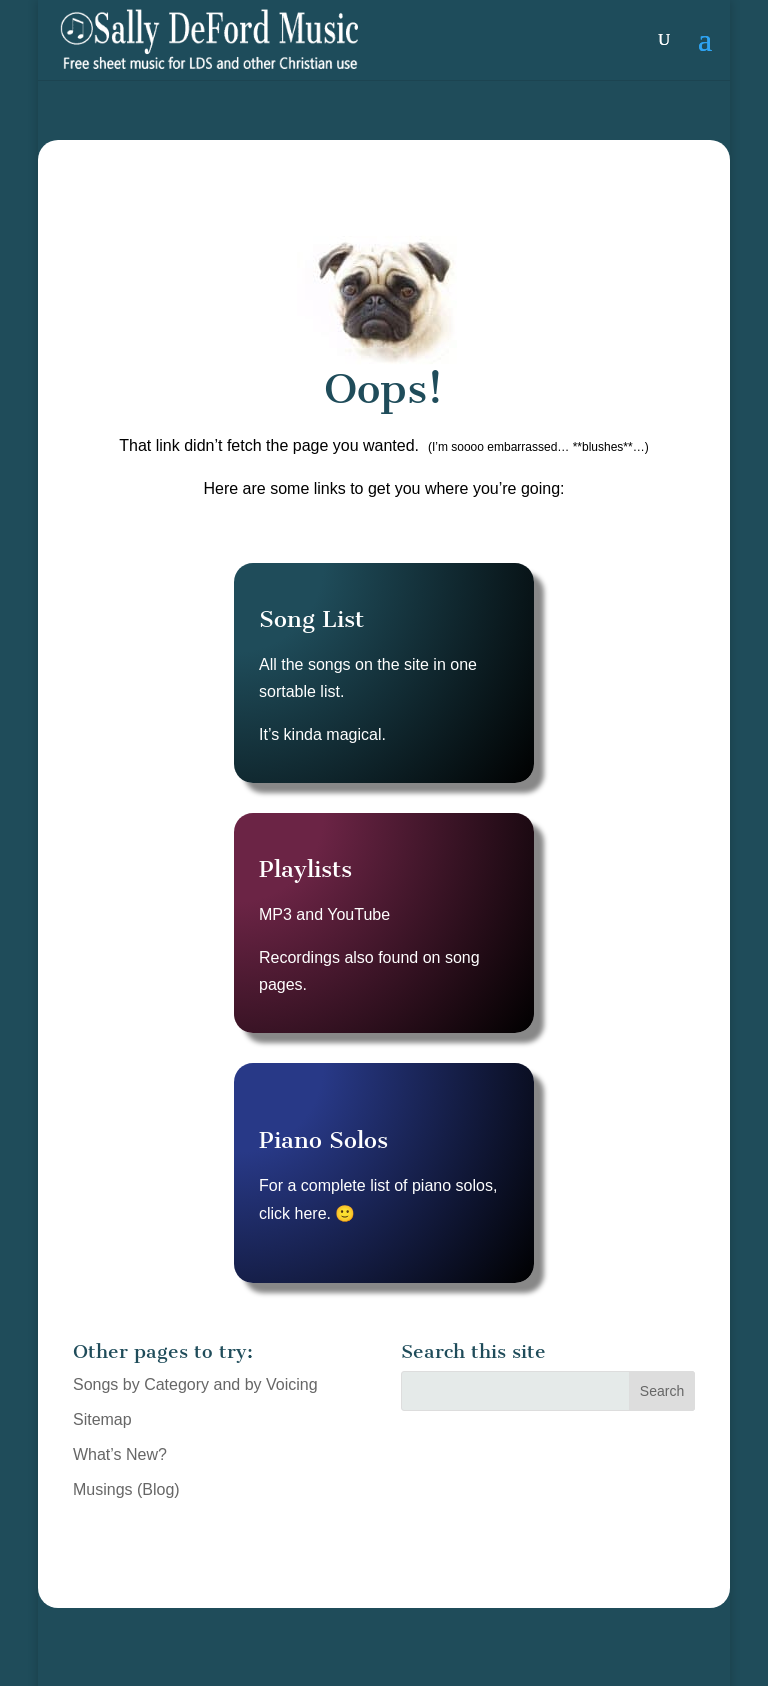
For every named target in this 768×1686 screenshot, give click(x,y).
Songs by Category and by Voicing (195, 1384)
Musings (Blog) (126, 1489)
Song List (311, 619)
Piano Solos (323, 1140)
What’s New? (120, 1454)
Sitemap (102, 1419)
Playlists (305, 869)
